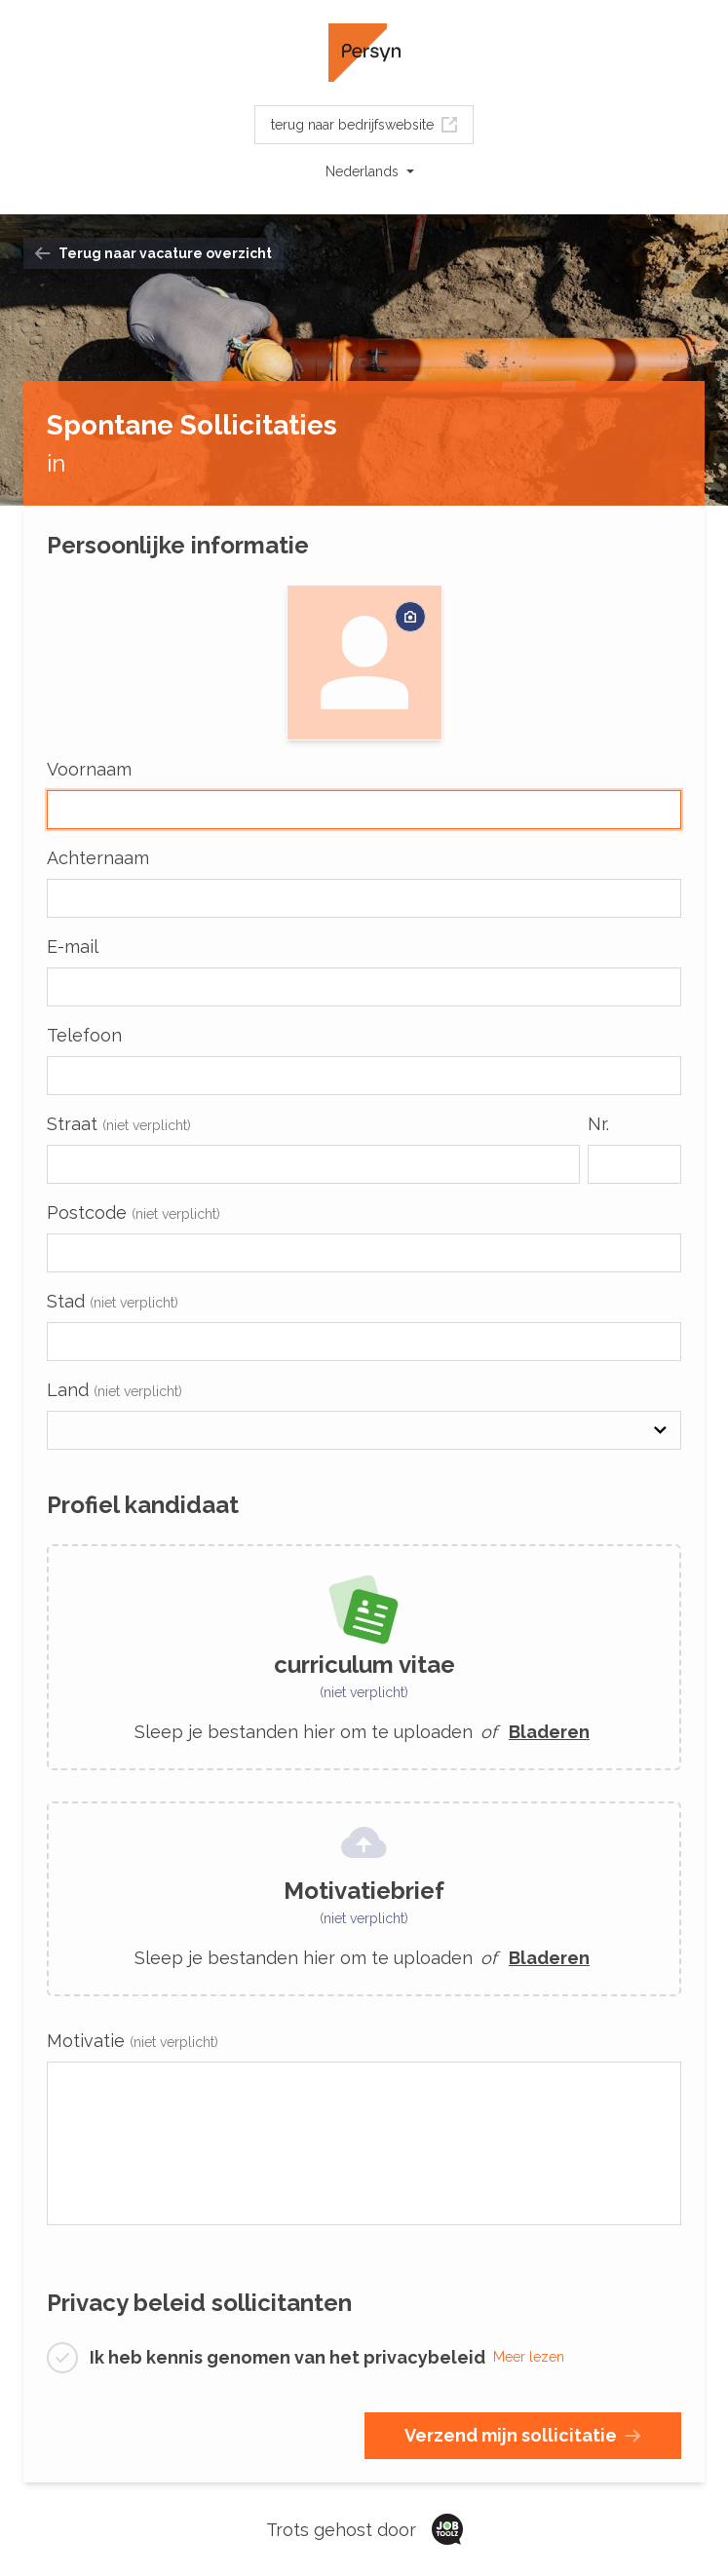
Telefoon (84, 1035)
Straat (119, 1124)
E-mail (72, 946)
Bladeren (549, 1732)
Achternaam (98, 858)
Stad (112, 1301)
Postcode (133, 1212)
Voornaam (89, 769)
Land (114, 1390)
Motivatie (132, 2040)
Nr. (598, 1124)
